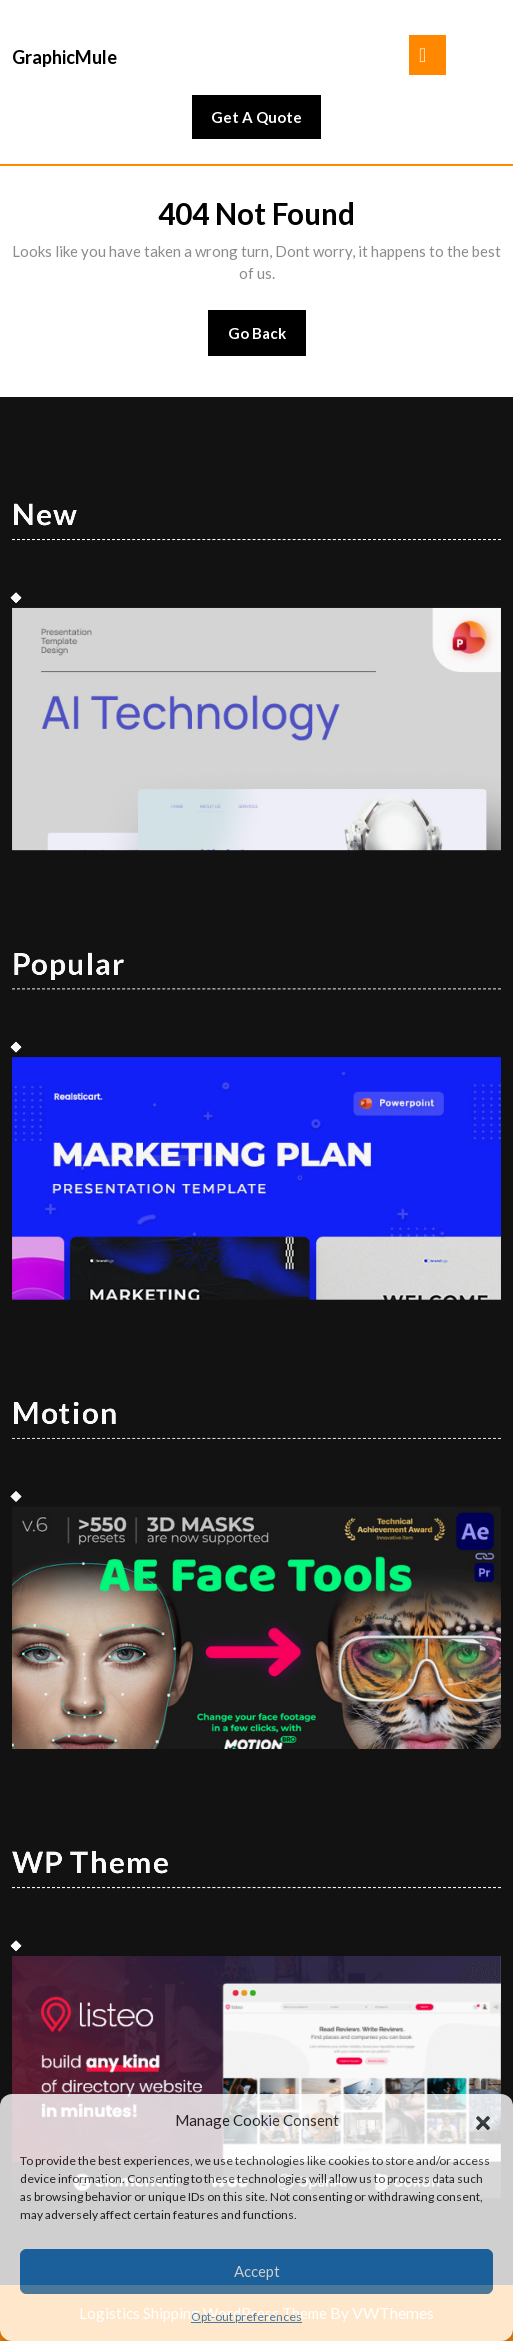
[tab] (427, 55)
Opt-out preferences (246, 2316)
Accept (257, 2271)
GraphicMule (64, 57)
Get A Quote (266, 122)
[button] (483, 2120)
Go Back (267, 339)
